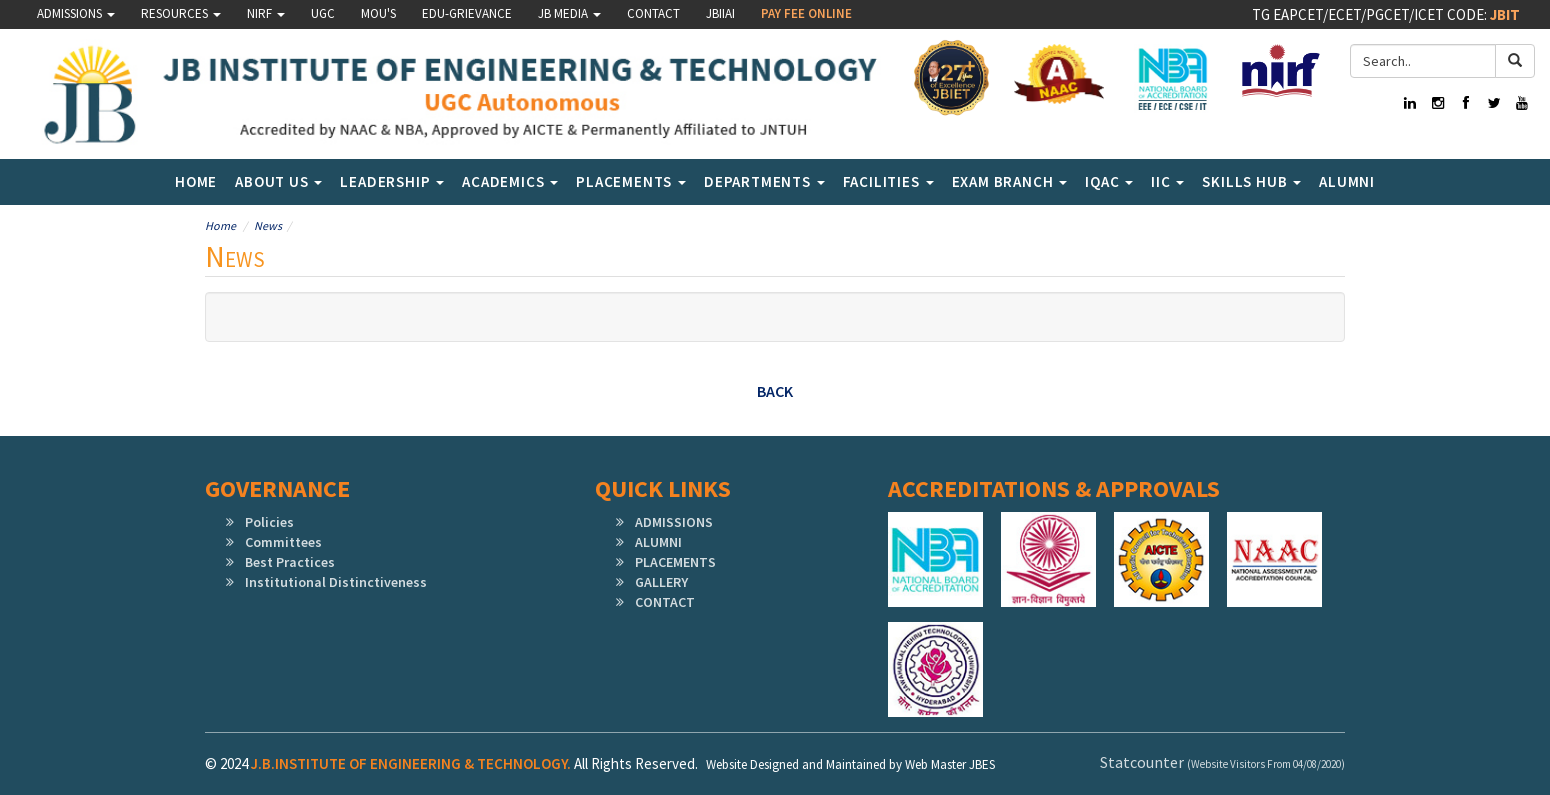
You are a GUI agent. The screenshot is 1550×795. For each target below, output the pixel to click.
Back (775, 391)
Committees (283, 542)
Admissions (76, 13)
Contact (653, 13)
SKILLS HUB (1251, 181)
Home (196, 181)
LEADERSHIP (392, 181)
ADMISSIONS (674, 522)
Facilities (888, 181)
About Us (278, 181)
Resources (181, 13)
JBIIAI (720, 13)
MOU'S (378, 13)
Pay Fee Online (806, 13)
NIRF (266, 13)
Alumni (1347, 181)
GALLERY (661, 582)
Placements (631, 181)
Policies (269, 522)
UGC (323, 13)
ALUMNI (658, 542)
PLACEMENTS (675, 562)
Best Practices (290, 562)
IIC (1167, 181)
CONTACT (665, 602)
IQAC (1109, 181)
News (268, 225)
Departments (764, 181)
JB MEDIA (569, 13)
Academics (510, 181)
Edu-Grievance (467, 13)
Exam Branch (1010, 181)
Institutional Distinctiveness (336, 582)
